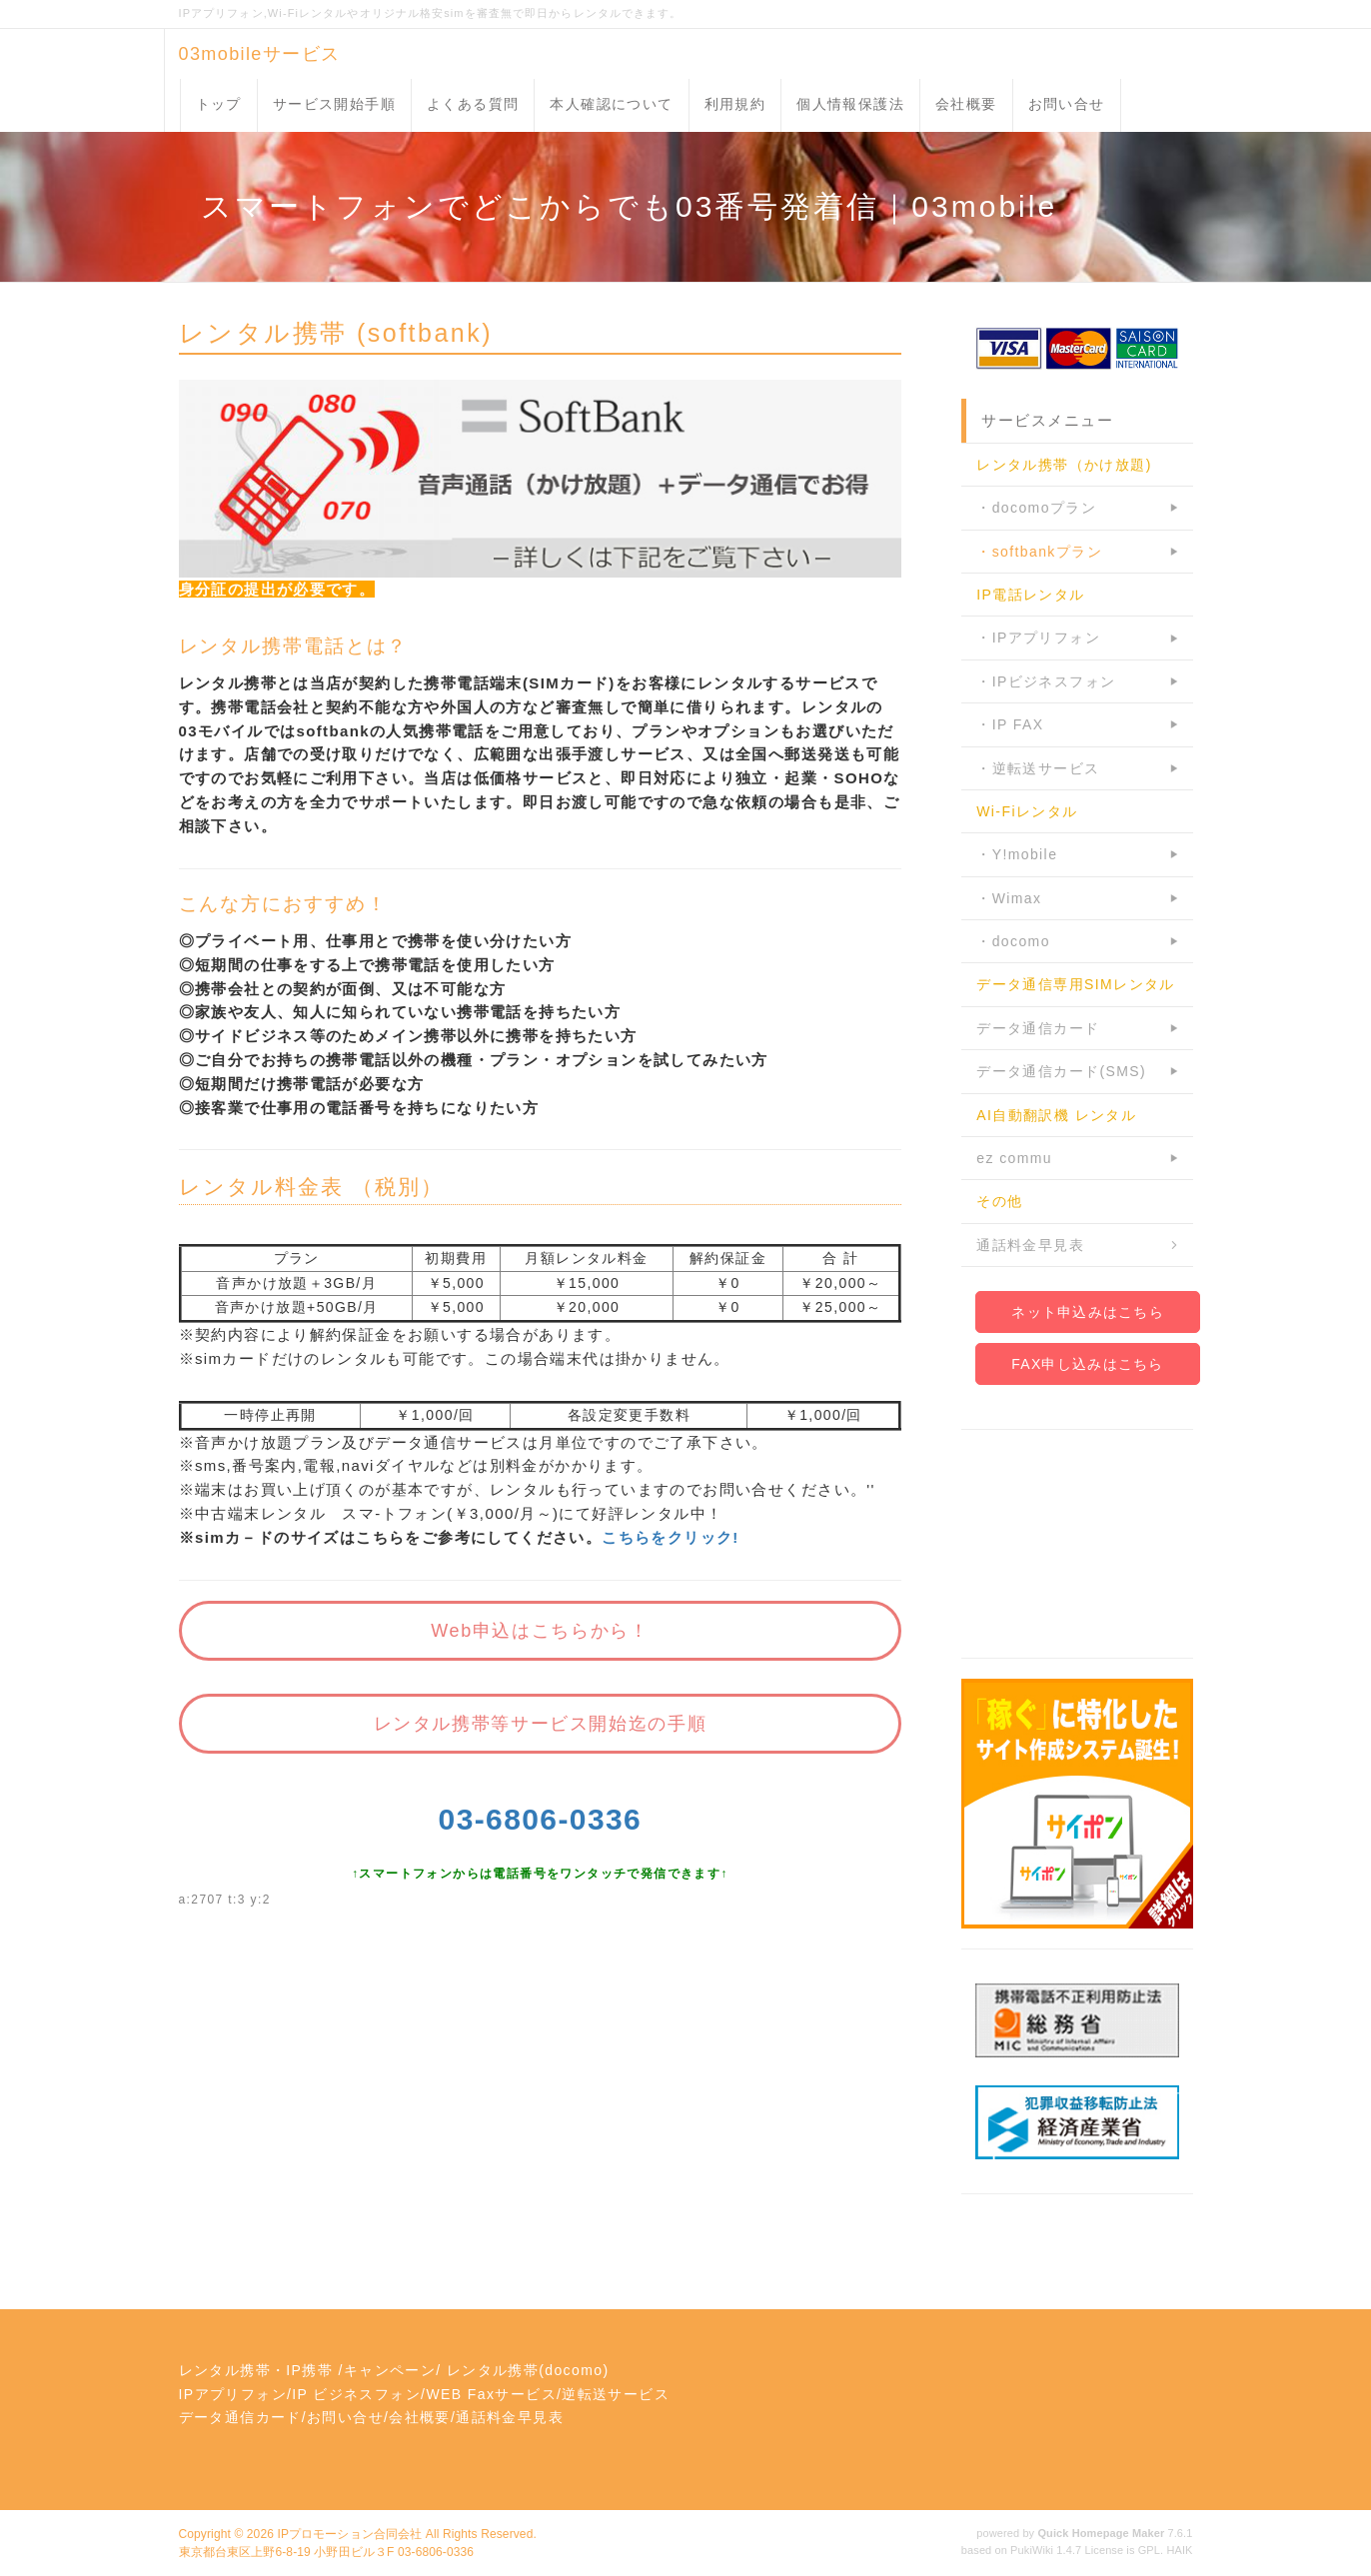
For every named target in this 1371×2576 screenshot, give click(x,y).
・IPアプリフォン (1038, 637)
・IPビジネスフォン (1045, 681)
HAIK (1179, 2550)
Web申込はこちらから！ (540, 1631)
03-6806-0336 (541, 1819)
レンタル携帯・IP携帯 (256, 2370)
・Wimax (1008, 898)
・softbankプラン (1039, 552)
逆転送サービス (616, 2394)
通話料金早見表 (1030, 1245)
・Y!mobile (1016, 854)
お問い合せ (1066, 104)
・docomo (1013, 941)
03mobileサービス (260, 54)
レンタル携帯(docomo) (528, 2370)
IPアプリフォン (233, 2394)
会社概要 (966, 104)
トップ (219, 104)
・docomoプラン (1036, 508)
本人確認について (611, 104)
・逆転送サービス (1037, 768)
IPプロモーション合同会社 (349, 2534)
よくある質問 (473, 104)
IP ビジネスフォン (356, 2394)
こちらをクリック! (670, 1537)
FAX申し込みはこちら (1087, 1364)
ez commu (1014, 1158)
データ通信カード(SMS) (1061, 1071)
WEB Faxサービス (491, 2394)
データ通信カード (1037, 1028)
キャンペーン (390, 2370)
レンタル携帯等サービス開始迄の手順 (540, 1724)
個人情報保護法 (850, 104)
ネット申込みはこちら (1087, 1312)
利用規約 (735, 104)
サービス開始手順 (334, 104)
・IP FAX (1009, 724)
